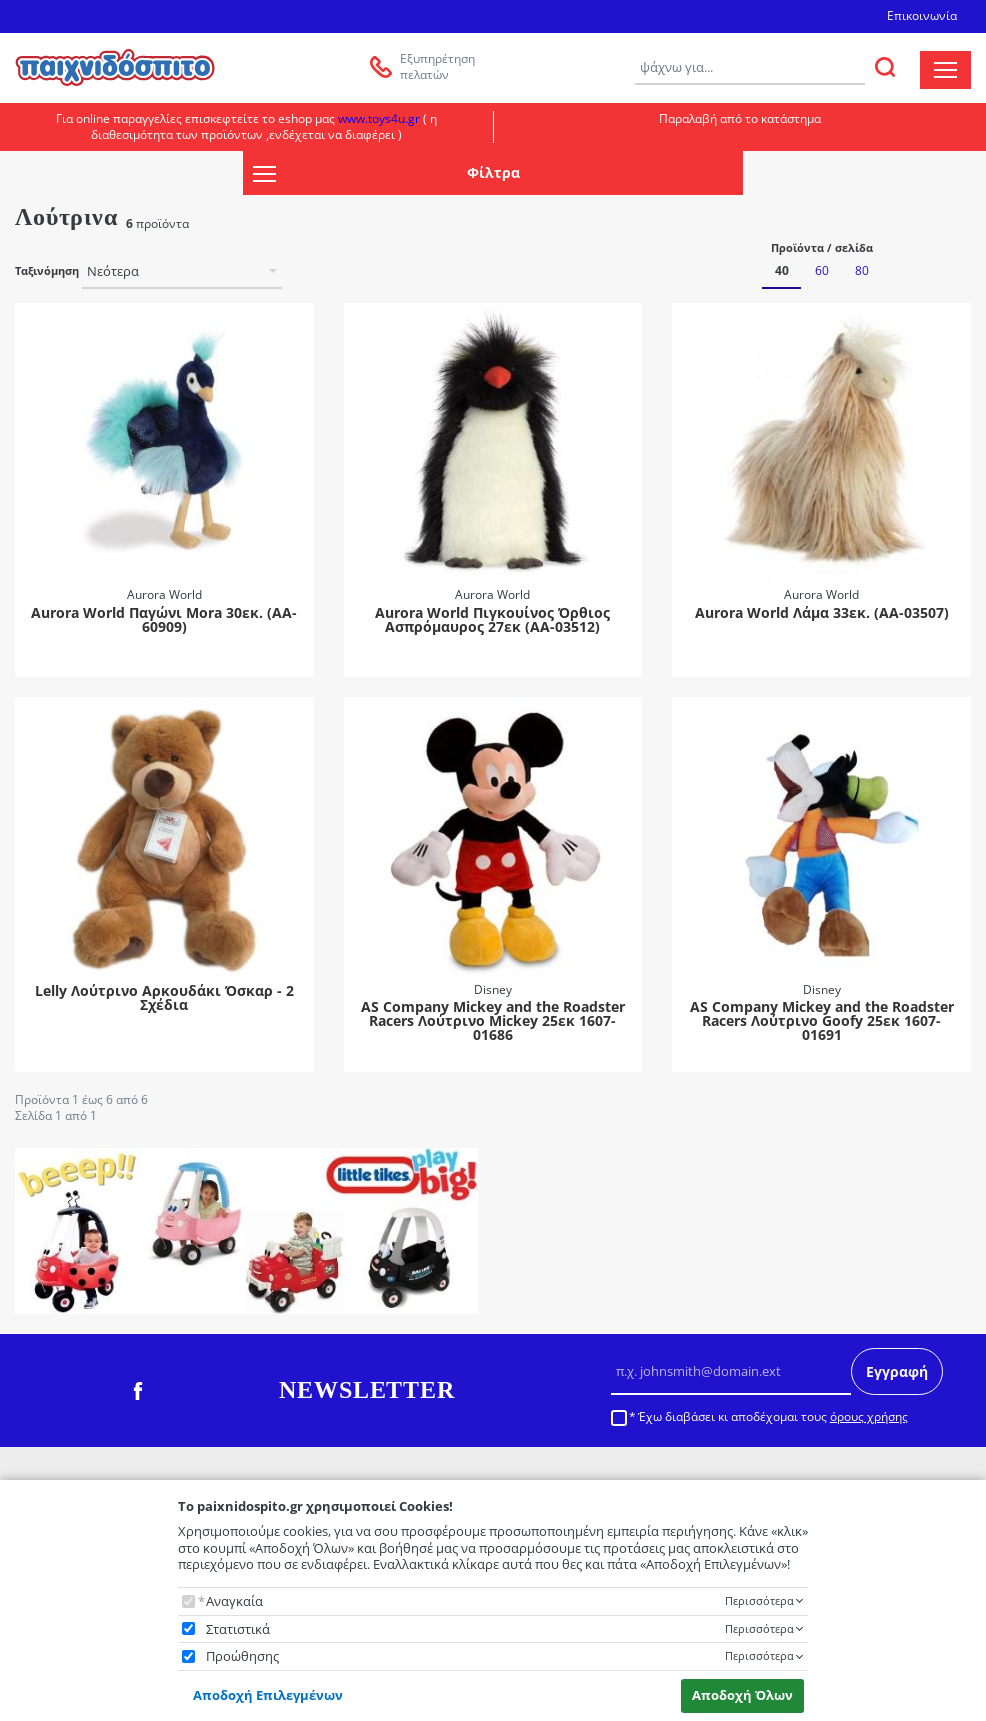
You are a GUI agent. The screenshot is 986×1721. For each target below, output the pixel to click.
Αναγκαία (234, 1601)
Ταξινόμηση (47, 271)
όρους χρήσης (869, 1416)
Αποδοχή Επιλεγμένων (268, 1695)
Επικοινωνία (922, 15)
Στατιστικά (238, 1629)
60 (822, 270)
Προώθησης (242, 1656)
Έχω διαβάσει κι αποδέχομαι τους (773, 1417)
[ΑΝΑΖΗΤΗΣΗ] (885, 67)
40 (782, 270)
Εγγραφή (897, 1371)
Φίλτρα (386, 173)
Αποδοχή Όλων (742, 1695)
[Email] (731, 1372)
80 (862, 270)
